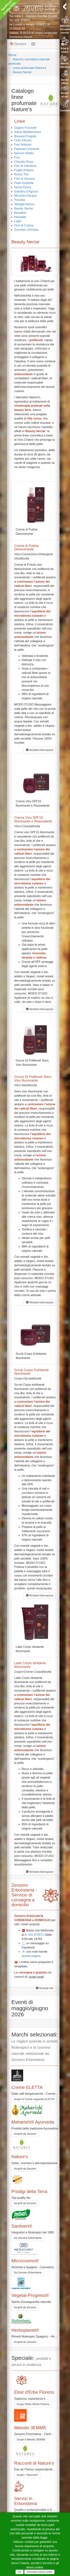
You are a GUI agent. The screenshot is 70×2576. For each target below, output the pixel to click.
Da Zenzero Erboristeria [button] (28, 2237)
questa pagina (31, 1955)
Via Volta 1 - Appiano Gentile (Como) (33, 16)
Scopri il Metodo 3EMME (31, 2439)
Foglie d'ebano (24, 170)
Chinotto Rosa (23, 161)
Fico (17, 157)
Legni (17, 221)
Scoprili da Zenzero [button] (25, 2168)
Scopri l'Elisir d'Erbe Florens (33, 2404)
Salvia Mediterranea (27, 132)
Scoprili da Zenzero (25, 2133)
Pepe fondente (24, 183)
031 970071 (22, 20)
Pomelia (19, 199)
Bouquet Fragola (25, 136)
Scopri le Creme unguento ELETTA (34, 2099)
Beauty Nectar (23, 208)
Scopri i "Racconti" (27, 2474)
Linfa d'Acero (23, 140)
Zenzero (18, 44)
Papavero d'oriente (26, 148)
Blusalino (20, 212)
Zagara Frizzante (25, 127)
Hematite (20, 217)
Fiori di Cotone (24, 225)
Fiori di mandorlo (25, 165)
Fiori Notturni (22, 144)
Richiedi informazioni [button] (39, 750)
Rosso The (21, 174)
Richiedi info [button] (44, 1988)
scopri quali (36, 1976)
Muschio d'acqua (25, 195)
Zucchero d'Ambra (26, 229)
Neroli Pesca (22, 187)
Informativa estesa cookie (39, 2572)
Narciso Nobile (24, 153)
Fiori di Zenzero (24, 178)
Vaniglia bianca (24, 204)
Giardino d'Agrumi (26, 191)
